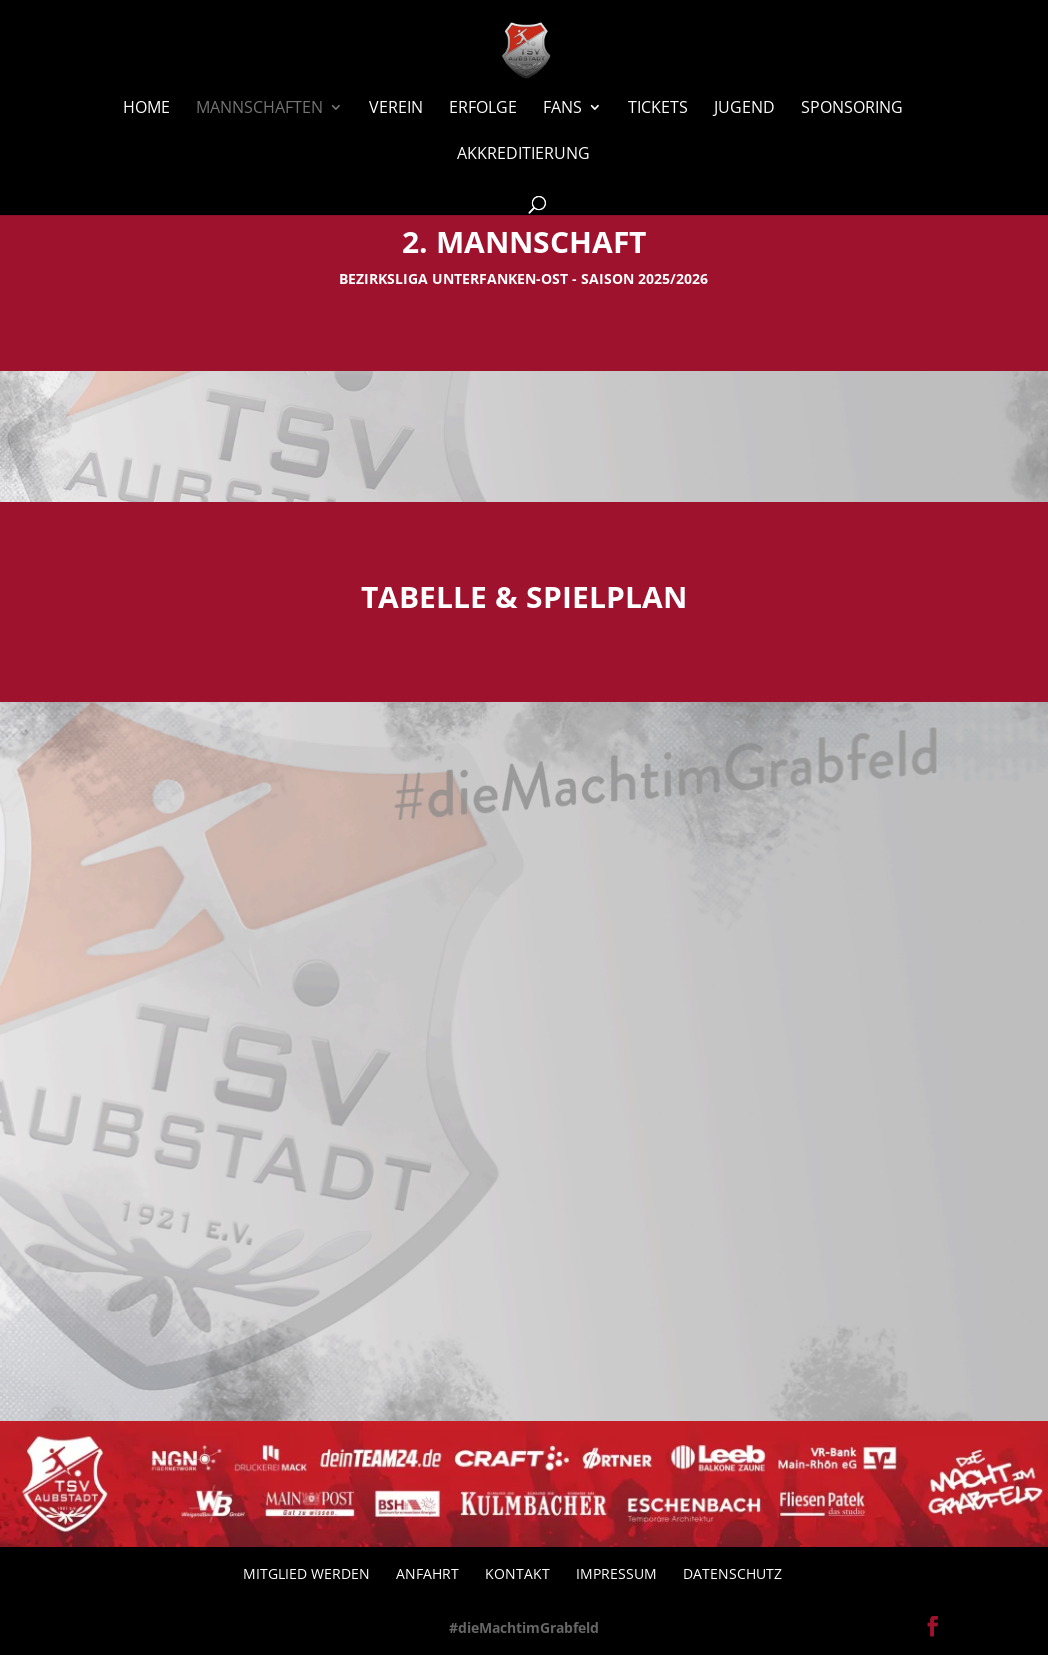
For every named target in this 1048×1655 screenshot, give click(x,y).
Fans (562, 109)
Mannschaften (259, 109)
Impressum (616, 1573)
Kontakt (517, 1573)
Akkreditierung (523, 155)
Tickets (658, 109)
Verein (396, 109)
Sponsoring (852, 109)
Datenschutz (732, 1573)
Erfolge (483, 109)
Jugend (744, 109)
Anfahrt (427, 1573)
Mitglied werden (306, 1573)
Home (146, 109)
